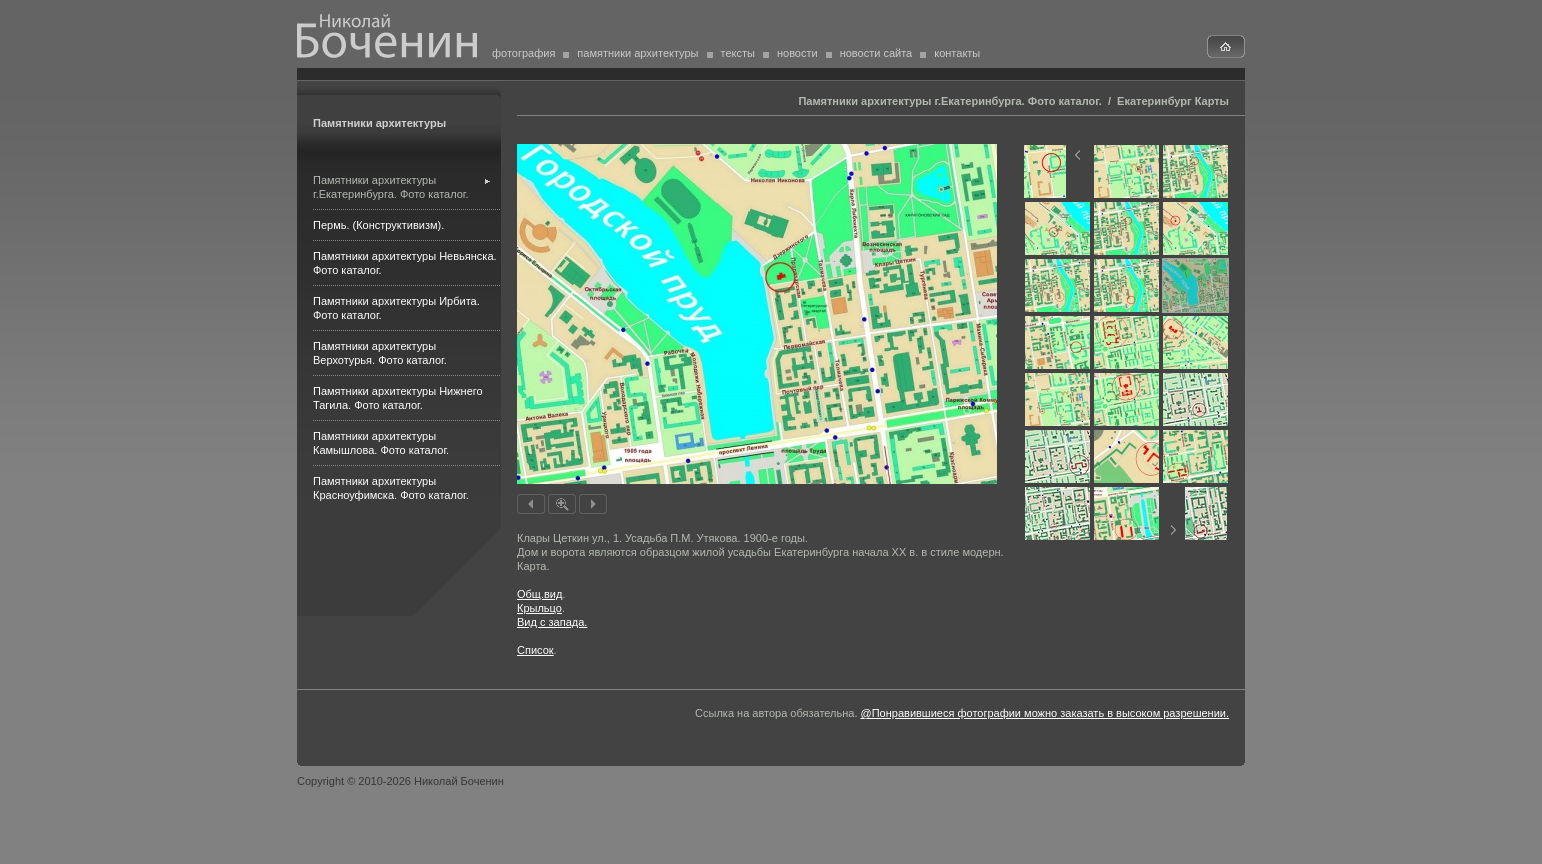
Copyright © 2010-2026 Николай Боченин (400, 781)
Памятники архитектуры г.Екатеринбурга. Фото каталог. (949, 101)
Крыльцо (539, 608)
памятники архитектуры (637, 53)
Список (535, 650)
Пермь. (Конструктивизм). (378, 225)
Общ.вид (539, 594)
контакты (957, 53)
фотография (523, 53)
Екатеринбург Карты (1173, 101)
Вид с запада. (552, 622)
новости (797, 53)
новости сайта (876, 53)
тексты (738, 53)
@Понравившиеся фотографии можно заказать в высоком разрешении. (1045, 713)
